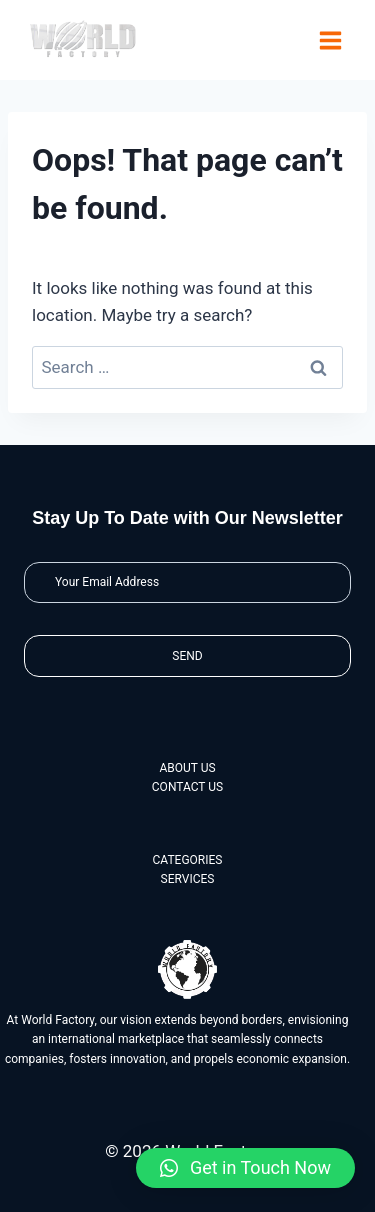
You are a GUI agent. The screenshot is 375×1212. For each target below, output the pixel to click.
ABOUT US (187, 768)
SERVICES (188, 879)
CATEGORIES (188, 860)
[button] (245, 1168)
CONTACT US (187, 787)
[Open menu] (330, 40)
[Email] (187, 582)
